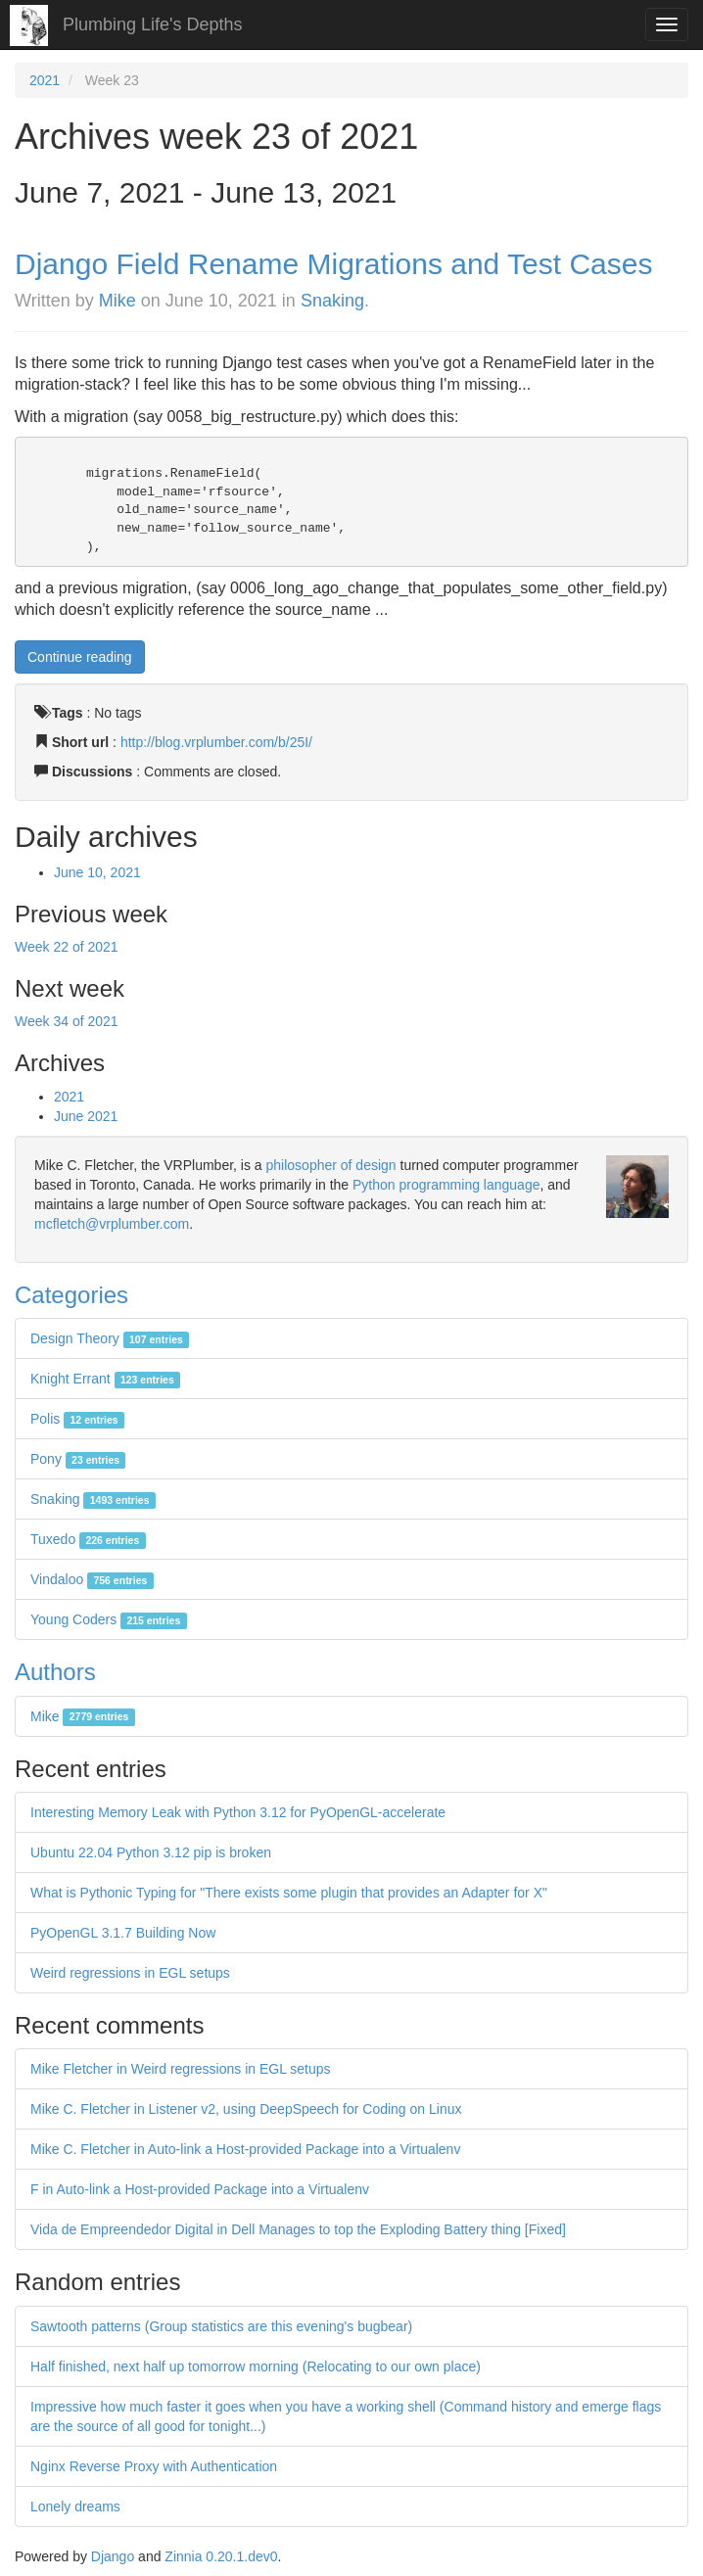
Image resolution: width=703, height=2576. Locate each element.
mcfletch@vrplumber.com (111, 1224)
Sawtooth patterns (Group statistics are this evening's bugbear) (221, 2326)
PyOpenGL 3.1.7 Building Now (122, 1933)
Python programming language (445, 1185)
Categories (71, 1295)
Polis (77, 1419)
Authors (55, 1672)
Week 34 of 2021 (66, 1021)
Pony (77, 1459)
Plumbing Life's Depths (153, 24)
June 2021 (85, 1116)
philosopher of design (331, 1165)
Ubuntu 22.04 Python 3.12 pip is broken (150, 1852)
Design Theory (109, 1338)
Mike (117, 300)
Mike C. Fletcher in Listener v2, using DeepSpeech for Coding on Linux (245, 2109)
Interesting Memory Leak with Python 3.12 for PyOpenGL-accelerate (237, 1812)
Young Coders (108, 1619)
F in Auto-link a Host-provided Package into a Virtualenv (199, 2189)
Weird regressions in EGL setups (130, 1973)
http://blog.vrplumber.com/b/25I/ (216, 742)
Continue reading (79, 657)
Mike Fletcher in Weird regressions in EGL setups (180, 2069)
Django (112, 2556)
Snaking (332, 300)
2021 (44, 80)
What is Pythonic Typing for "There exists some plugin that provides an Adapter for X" (288, 1892)
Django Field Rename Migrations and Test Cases (333, 264)
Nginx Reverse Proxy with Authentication (153, 2466)
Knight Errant (105, 1378)
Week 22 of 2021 (66, 947)
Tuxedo (88, 1539)
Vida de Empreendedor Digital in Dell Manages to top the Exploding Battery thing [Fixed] (298, 2229)
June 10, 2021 (97, 872)
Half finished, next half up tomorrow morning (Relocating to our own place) (255, 2366)
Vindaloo (92, 1579)
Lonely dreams (75, 2506)
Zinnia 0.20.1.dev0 (220, 2556)
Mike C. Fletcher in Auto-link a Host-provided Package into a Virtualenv (245, 2149)
